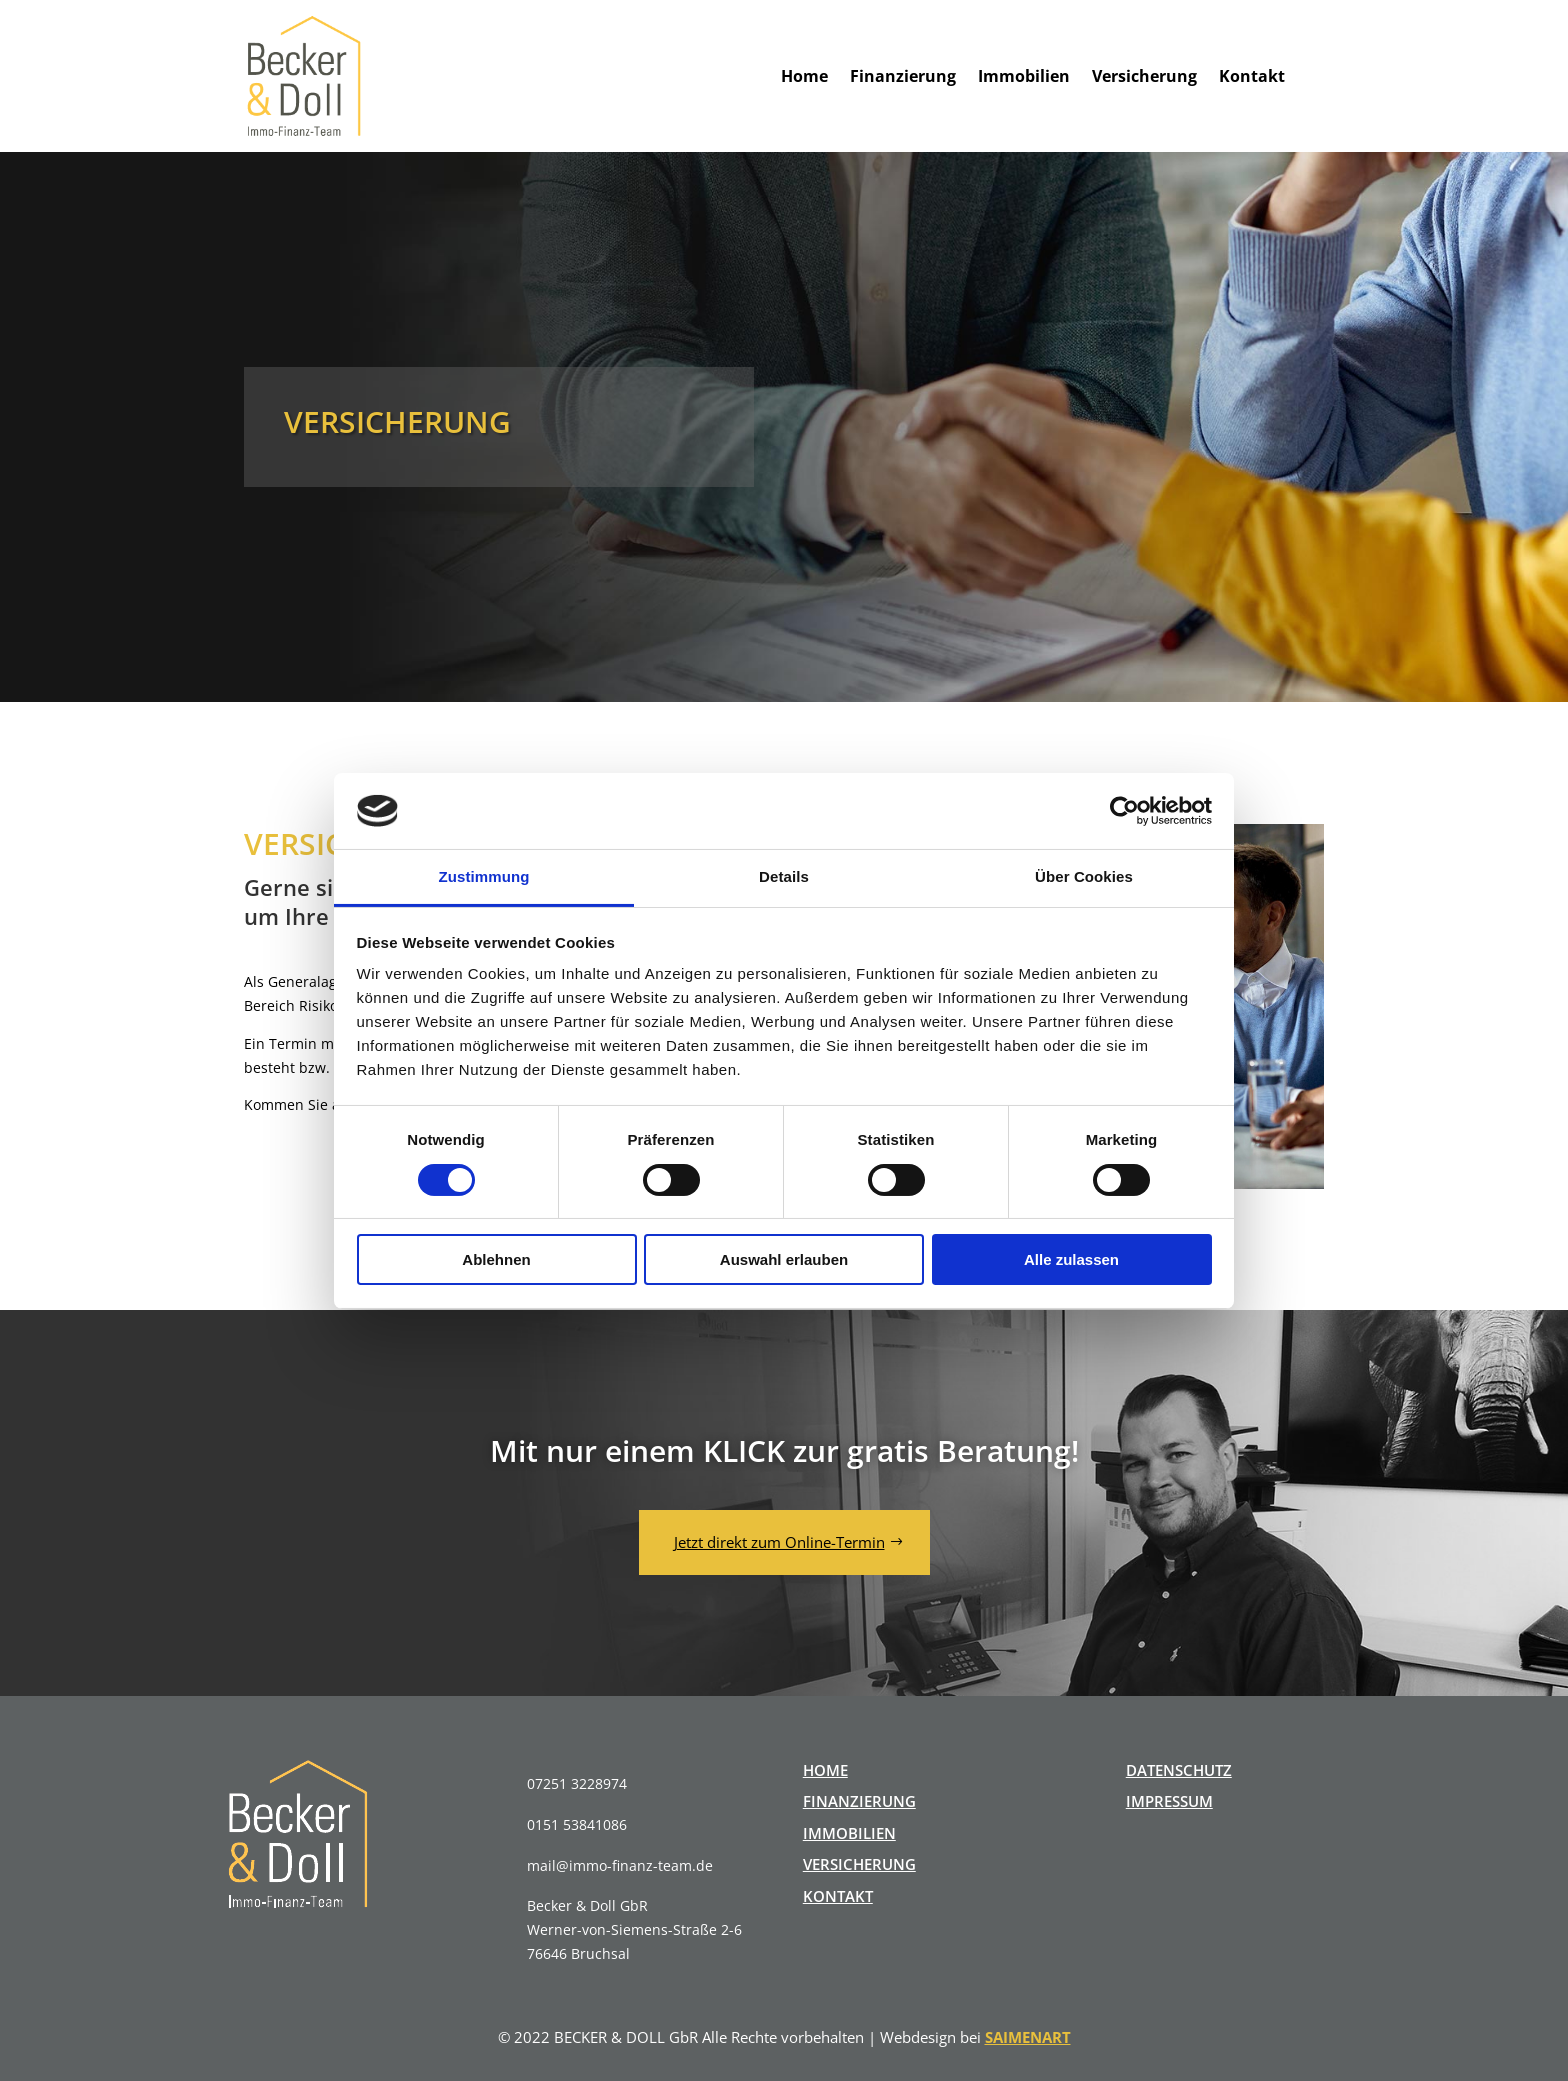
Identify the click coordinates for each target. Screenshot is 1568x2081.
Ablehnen (496, 1259)
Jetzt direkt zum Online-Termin (779, 1542)
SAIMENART (1028, 2037)
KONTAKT (838, 1896)
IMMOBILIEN (849, 1833)
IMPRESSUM (1169, 1801)
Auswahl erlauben (784, 1259)
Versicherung (1144, 76)
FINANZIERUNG (859, 1801)
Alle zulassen (1071, 1259)
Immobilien (1024, 76)
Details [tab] (784, 876)
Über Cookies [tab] (1084, 876)
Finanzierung (903, 76)
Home (804, 76)
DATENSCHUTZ (1179, 1770)
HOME (825, 1770)
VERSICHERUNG (859, 1864)
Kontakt (1252, 76)
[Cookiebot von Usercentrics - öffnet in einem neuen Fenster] (1124, 811)
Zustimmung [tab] (484, 876)
